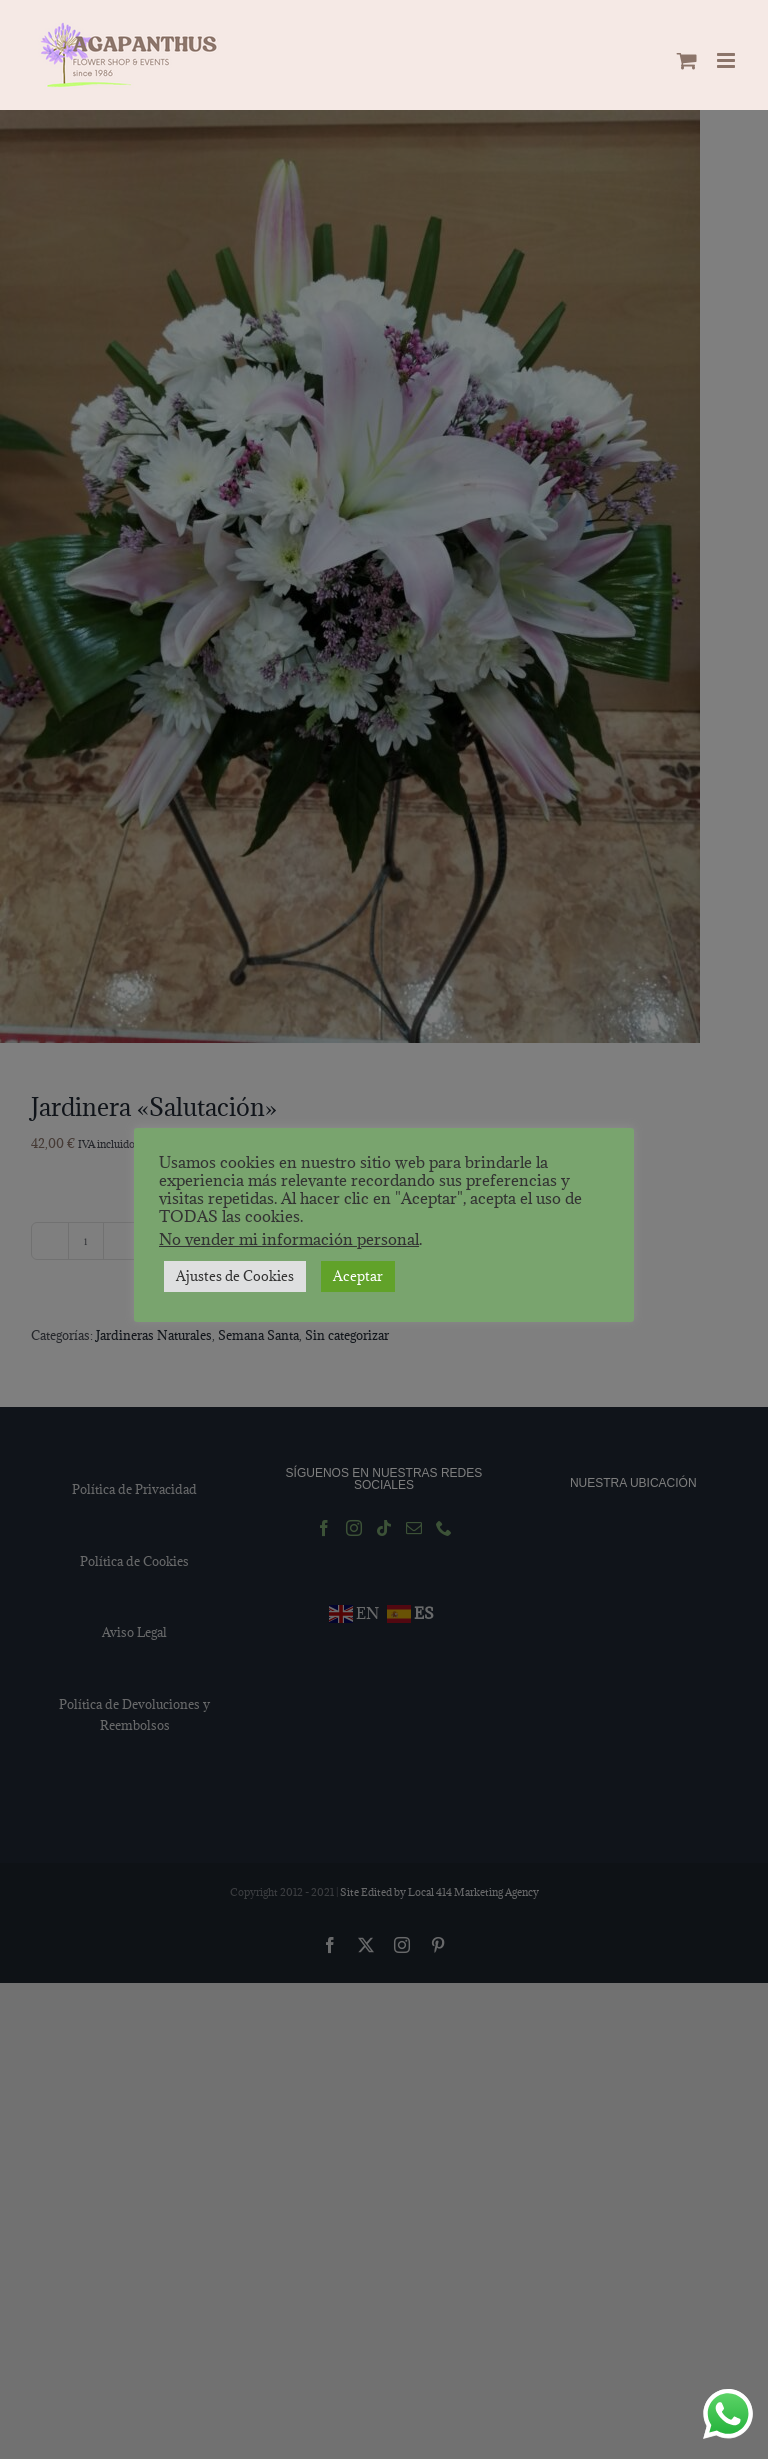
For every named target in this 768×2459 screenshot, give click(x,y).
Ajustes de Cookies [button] (235, 1276)
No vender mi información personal (289, 1239)
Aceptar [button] (358, 1276)
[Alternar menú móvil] (727, 60)
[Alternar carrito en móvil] (687, 60)
